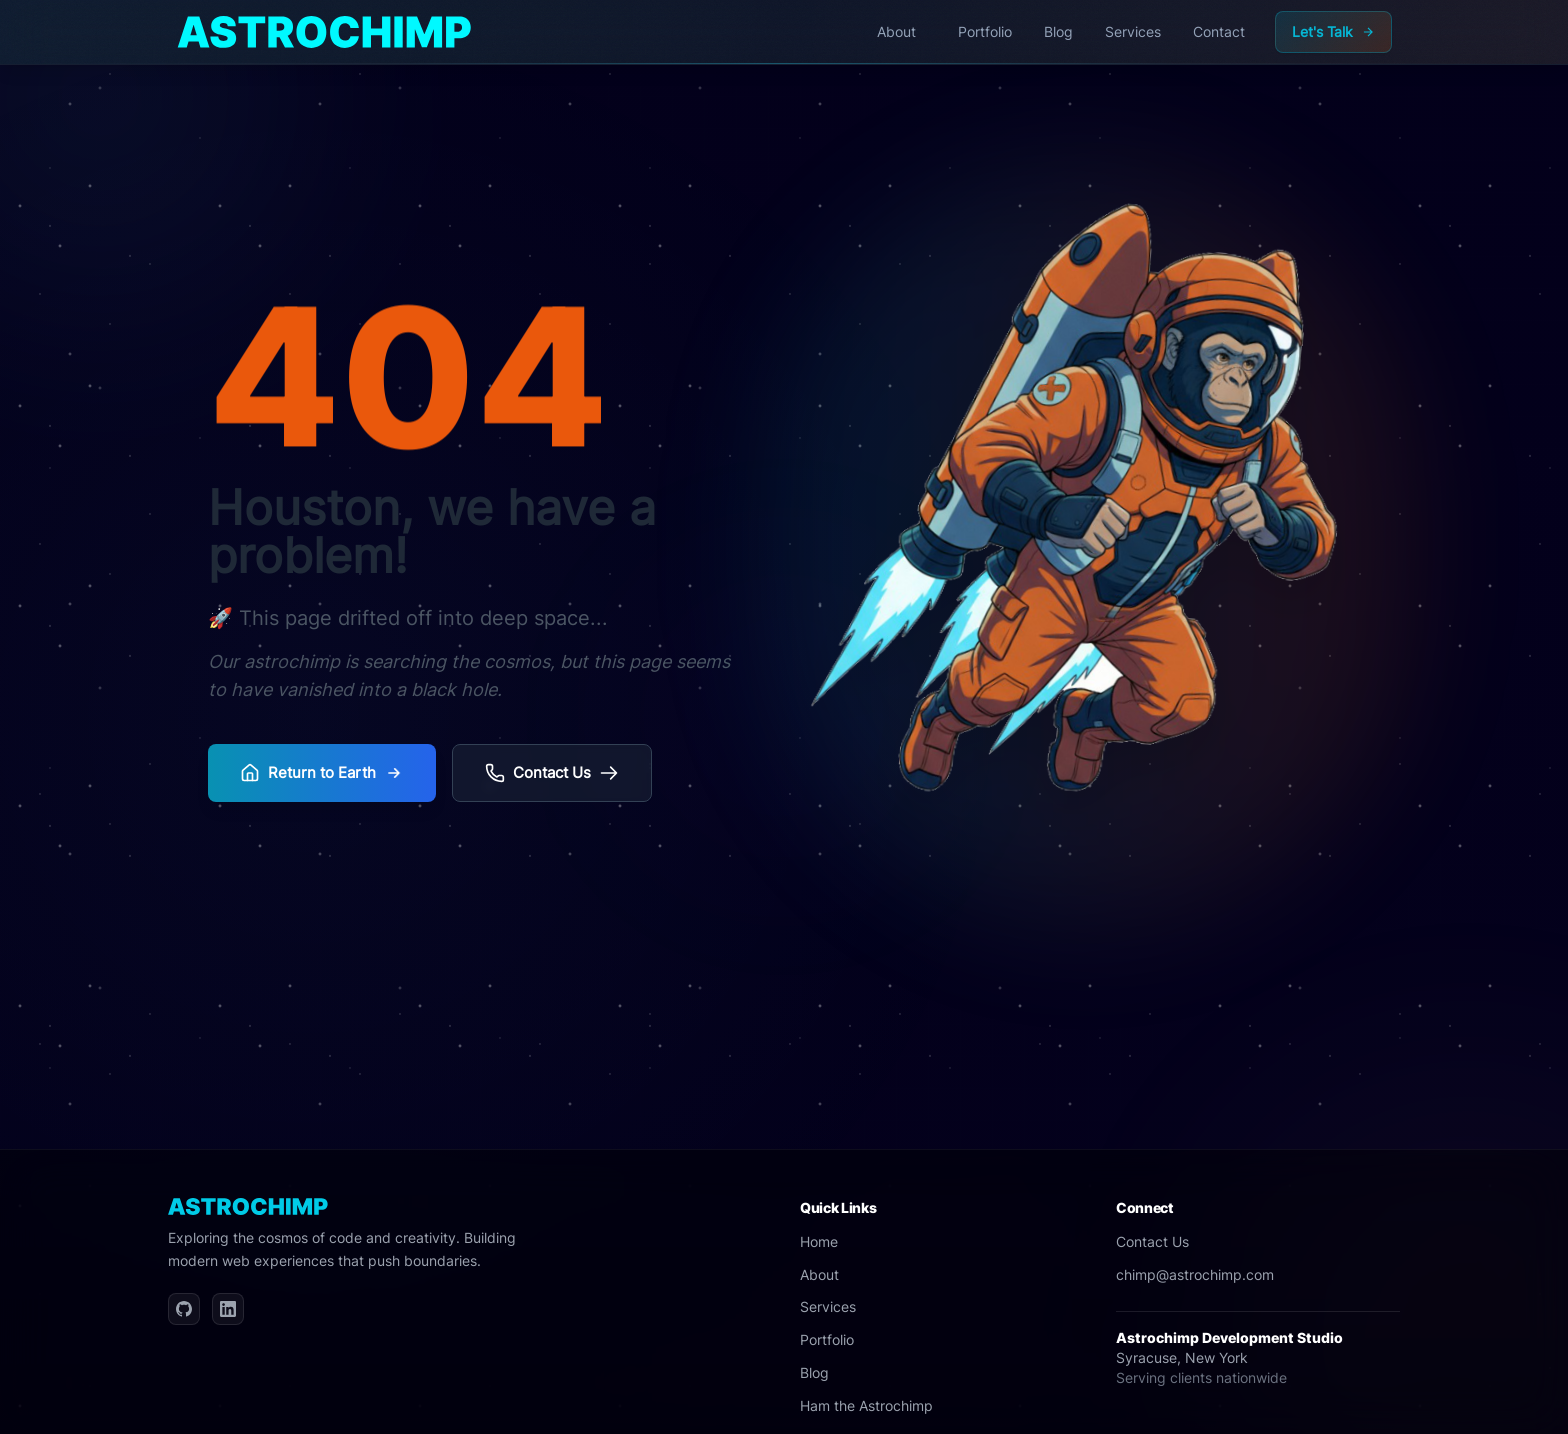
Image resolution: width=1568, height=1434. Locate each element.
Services (828, 1306)
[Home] (324, 32)
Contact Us (1152, 1241)
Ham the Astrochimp (866, 1405)
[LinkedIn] (228, 1309)
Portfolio (827, 1339)
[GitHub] (184, 1309)
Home (819, 1241)
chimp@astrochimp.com (1195, 1274)
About (819, 1274)
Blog (814, 1372)
